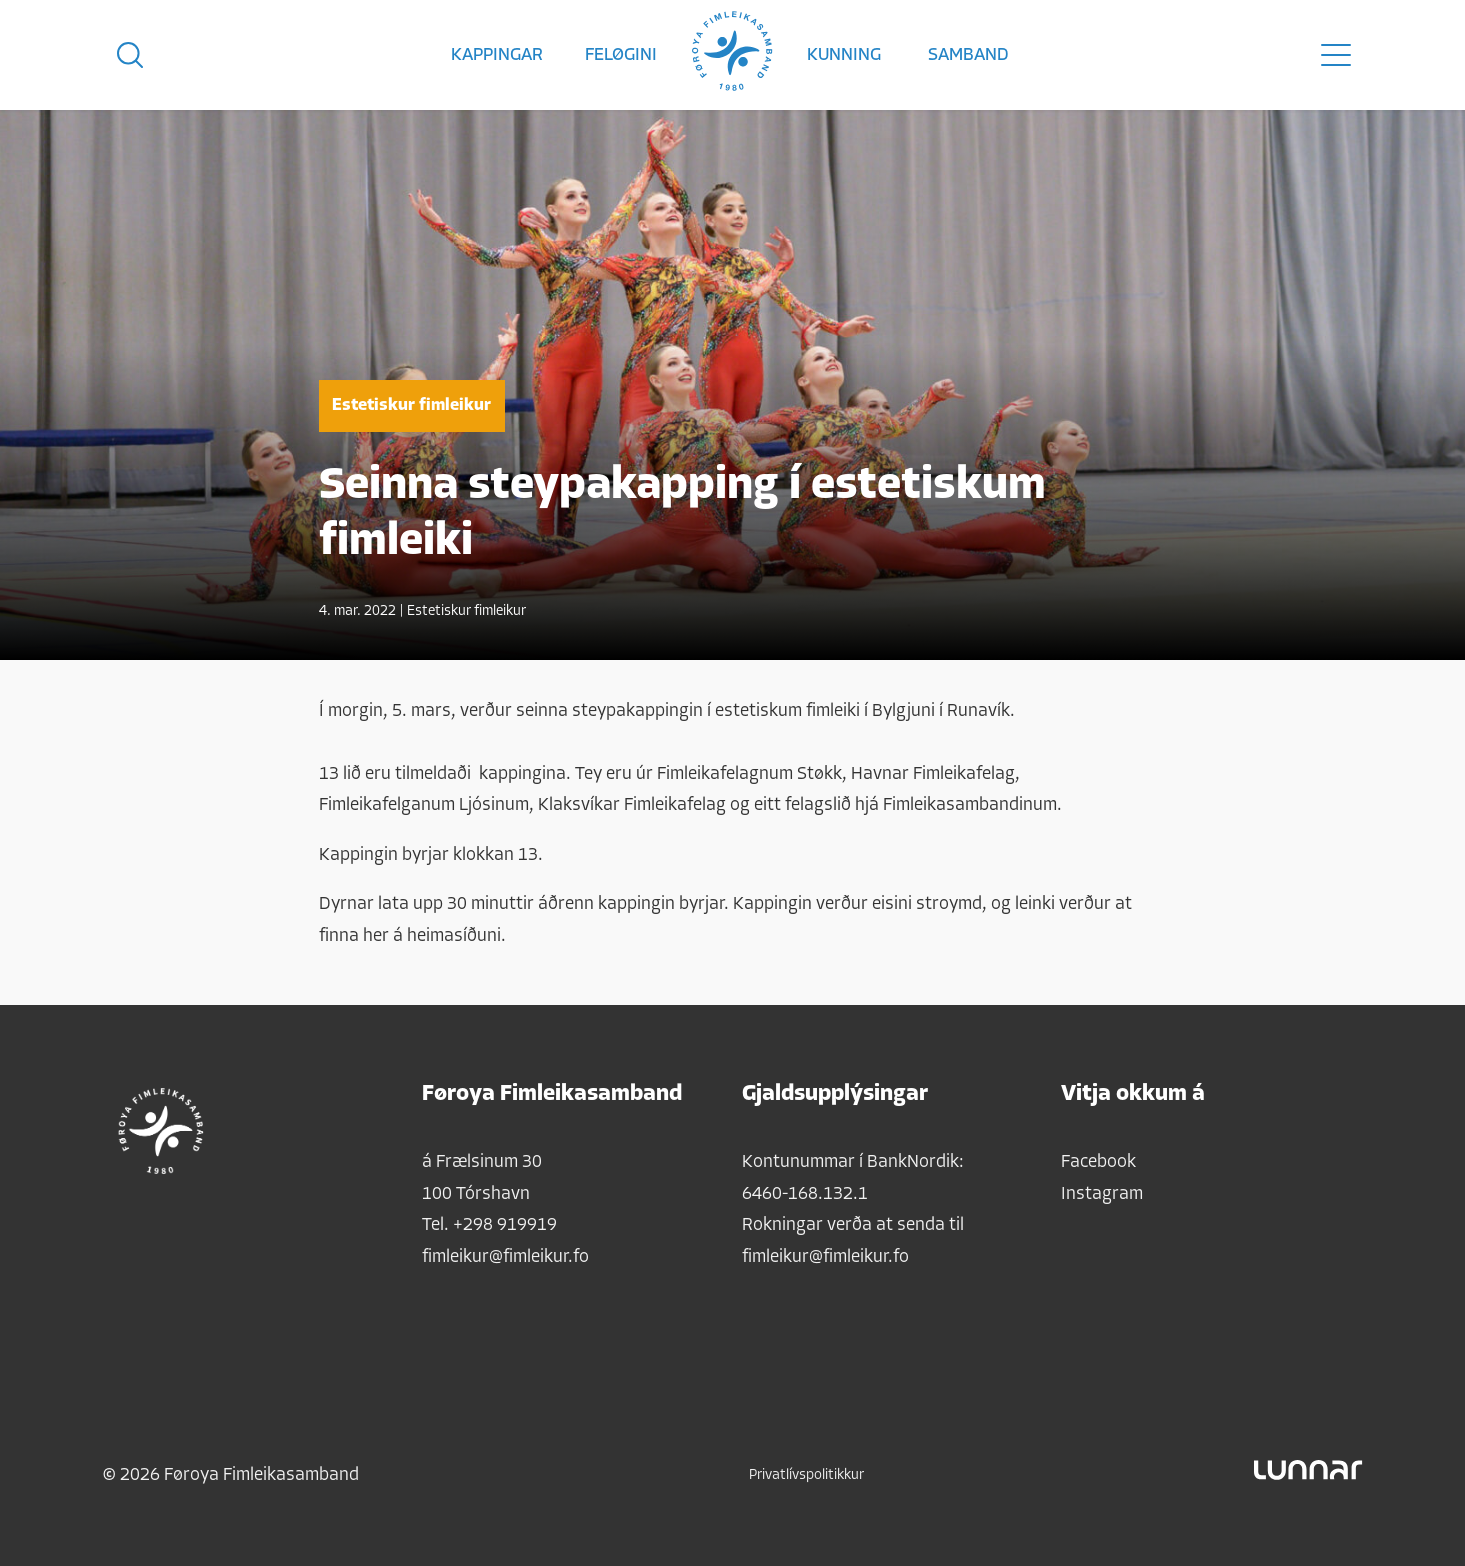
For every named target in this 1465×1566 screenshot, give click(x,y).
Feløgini (621, 55)
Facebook (1098, 1162)
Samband (968, 55)
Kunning (844, 55)
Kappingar (497, 55)
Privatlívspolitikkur (806, 1475)
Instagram (1102, 1194)
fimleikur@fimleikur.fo (505, 1257)
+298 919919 (505, 1225)
